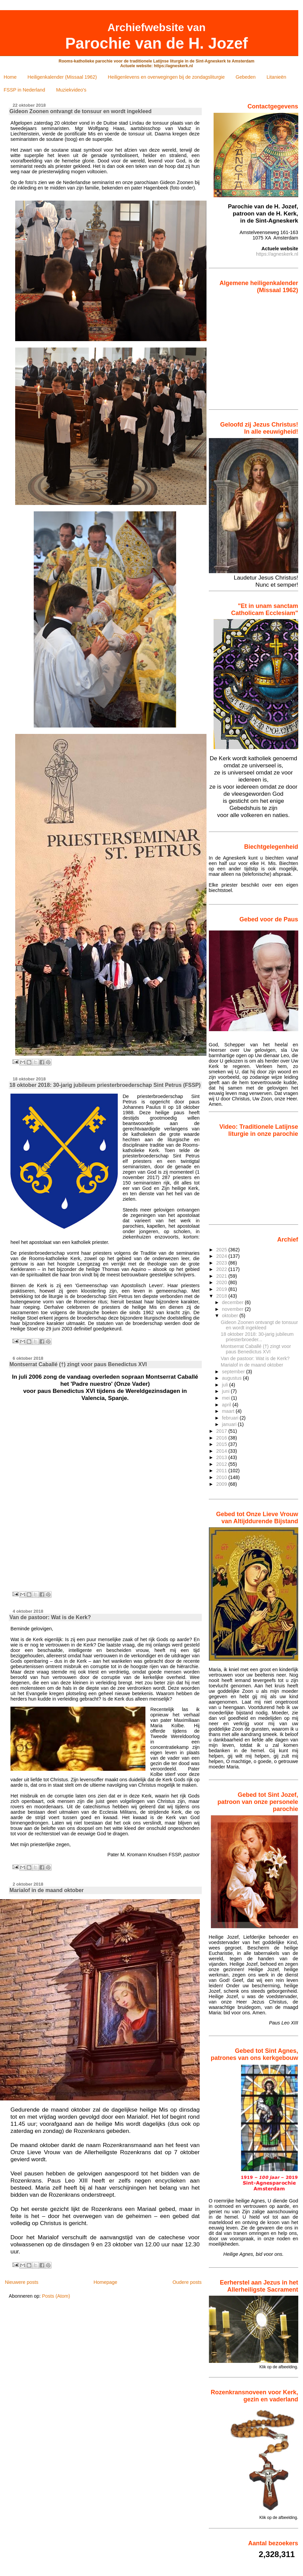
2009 (222, 1484)
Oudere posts (186, 2282)
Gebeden (245, 77)
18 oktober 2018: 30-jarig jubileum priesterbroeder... (257, 1336)
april (227, 1404)
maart (229, 1411)
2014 (222, 1451)
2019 (222, 1289)
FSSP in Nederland (24, 90)
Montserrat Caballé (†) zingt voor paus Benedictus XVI (78, 1364)
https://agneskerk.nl (277, 254)
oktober (231, 1315)
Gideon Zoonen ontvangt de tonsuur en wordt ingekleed (80, 111)
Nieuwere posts (21, 2282)
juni (226, 1391)
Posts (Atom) (56, 2296)
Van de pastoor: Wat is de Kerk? (50, 1617)
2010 (222, 1477)
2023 (222, 1263)
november (233, 1309)
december (233, 1302)
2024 (222, 1256)
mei (226, 1398)
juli (225, 1384)
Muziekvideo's (71, 90)
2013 (222, 1457)
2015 (222, 1444)
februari (231, 1418)
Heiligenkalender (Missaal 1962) (62, 77)
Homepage (105, 2282)
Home (10, 77)
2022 (222, 1269)
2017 (222, 1431)
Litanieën (276, 77)
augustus (232, 1378)
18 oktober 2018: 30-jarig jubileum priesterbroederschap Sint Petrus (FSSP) (104, 1085)
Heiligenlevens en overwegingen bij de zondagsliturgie (166, 77)
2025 (222, 1249)
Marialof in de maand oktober (46, 1890)
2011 (222, 1470)
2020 (222, 1282)
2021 (222, 1276)
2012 (222, 1464)
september (234, 1371)
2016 (222, 1437)
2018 (222, 1296)
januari (230, 1424)
